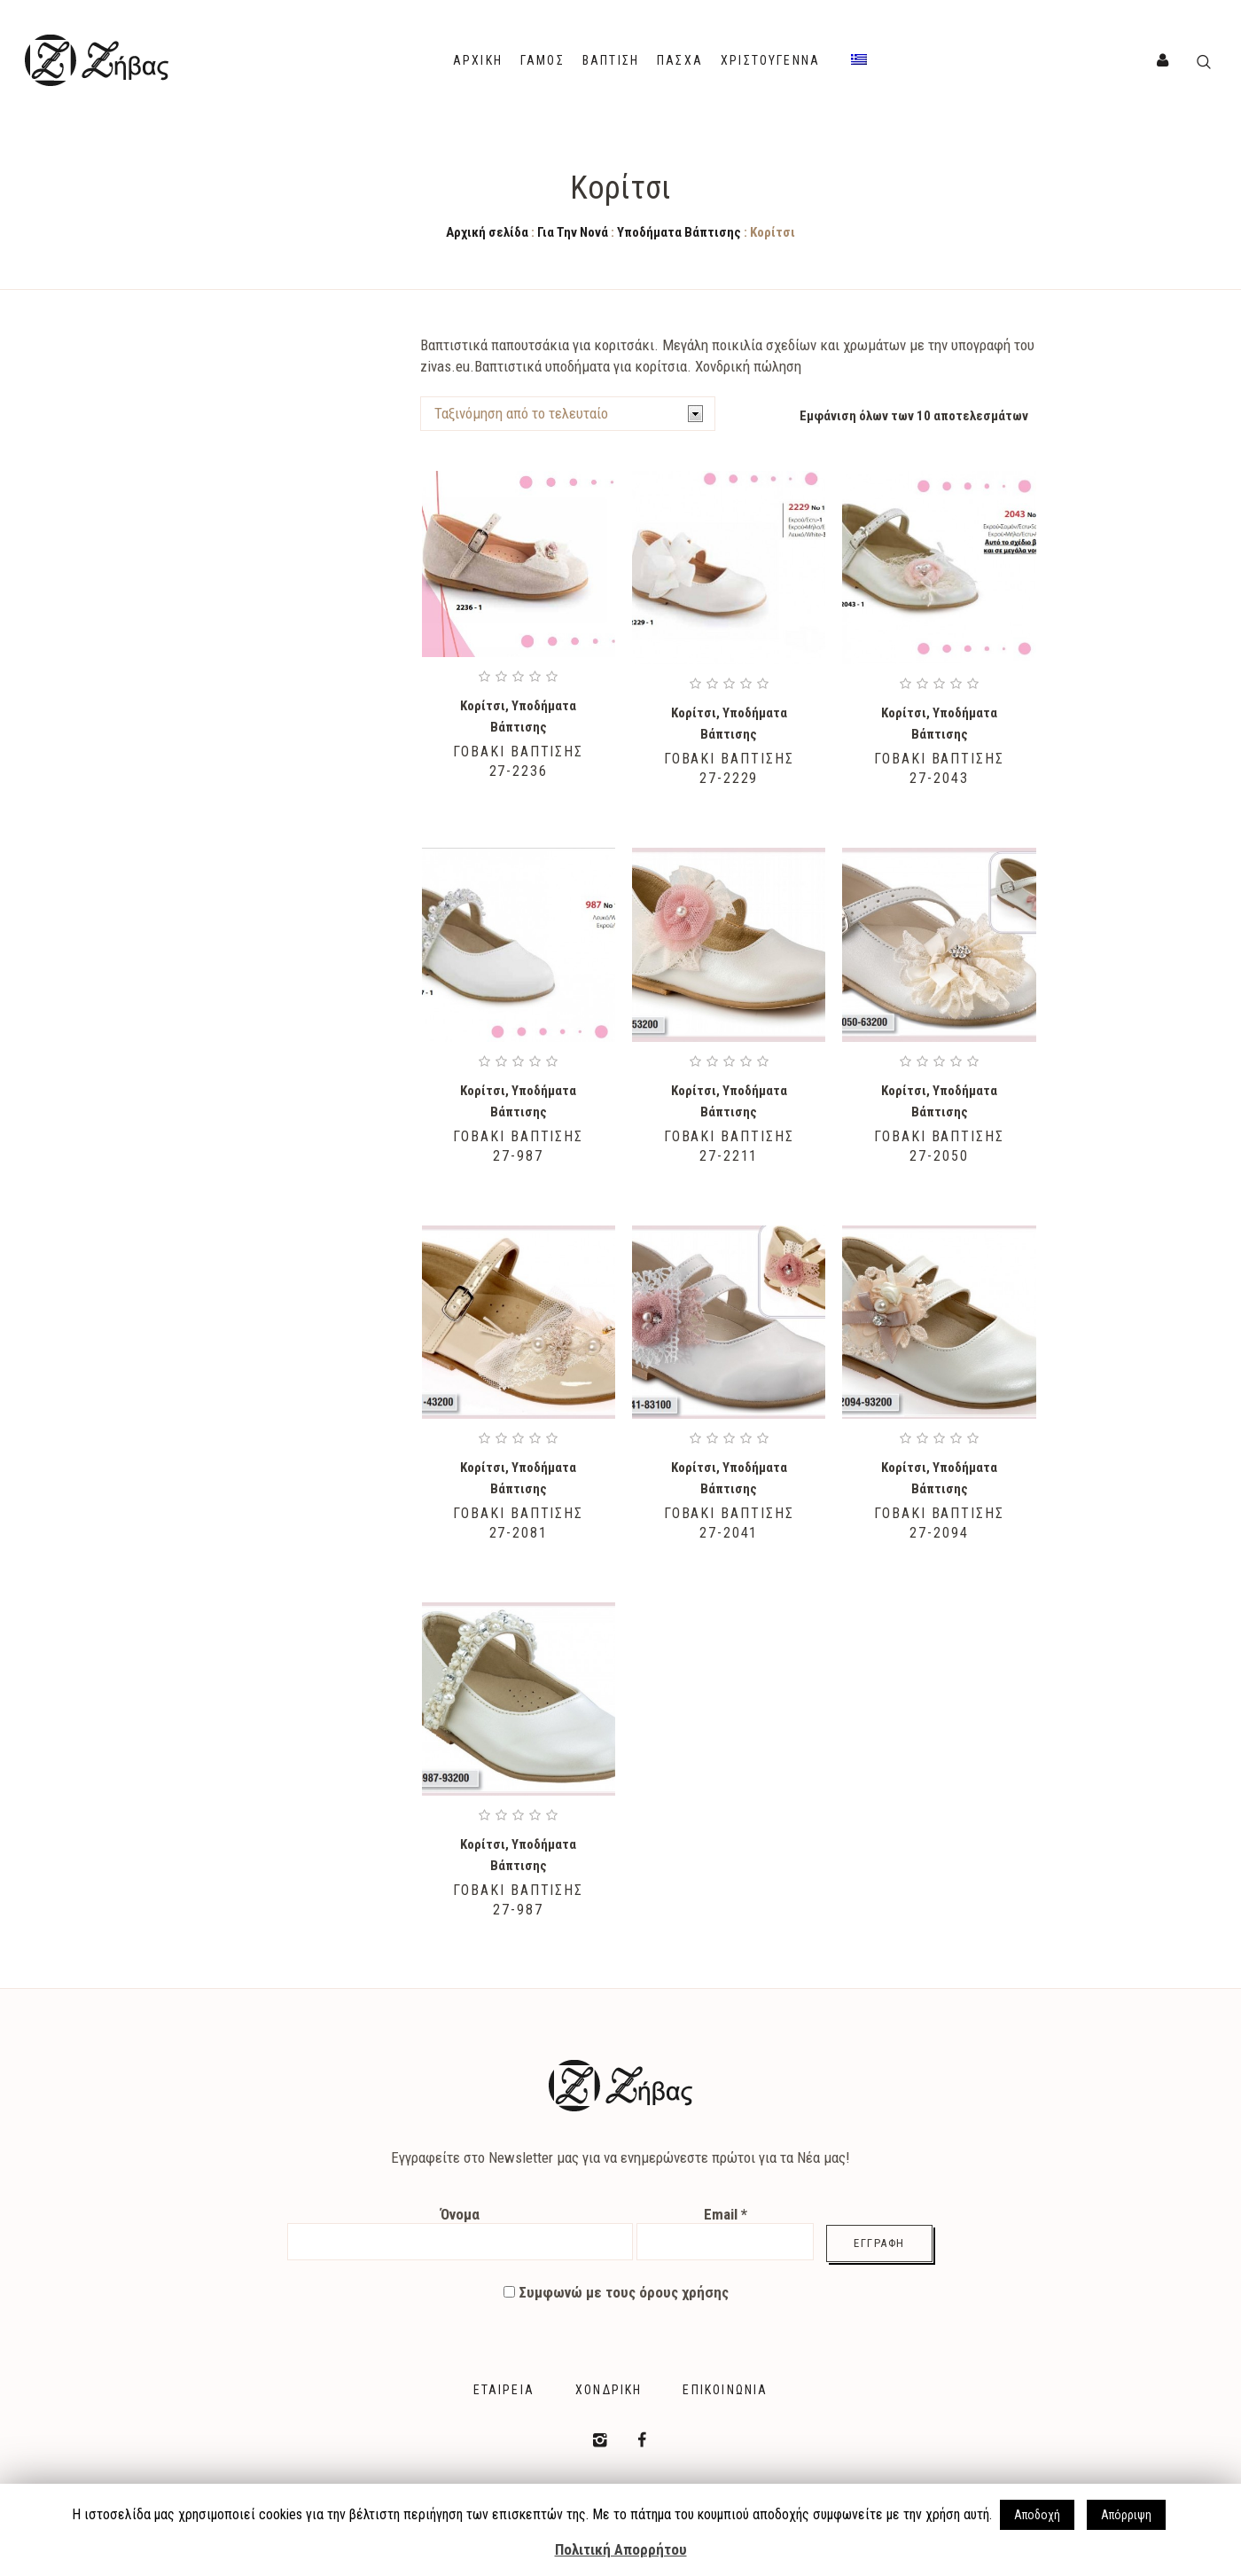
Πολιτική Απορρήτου (621, 2549)
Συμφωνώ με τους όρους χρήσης (616, 2292)
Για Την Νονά (572, 232)
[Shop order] (567, 413)
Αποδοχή (1037, 2515)
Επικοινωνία (725, 2390)
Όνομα (460, 2214)
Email (725, 2214)
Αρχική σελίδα (487, 232)
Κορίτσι (482, 706)
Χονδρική (608, 2390)
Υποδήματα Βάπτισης (679, 232)
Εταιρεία (504, 2390)
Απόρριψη (1126, 2515)
